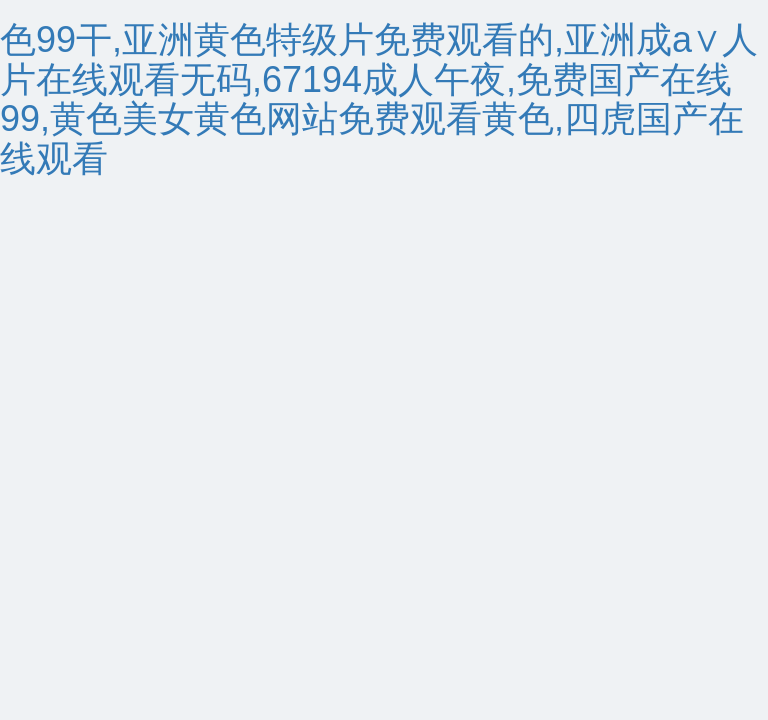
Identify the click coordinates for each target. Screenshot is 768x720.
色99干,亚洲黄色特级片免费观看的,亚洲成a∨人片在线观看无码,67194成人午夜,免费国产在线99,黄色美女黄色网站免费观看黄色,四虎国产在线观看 (379, 99)
